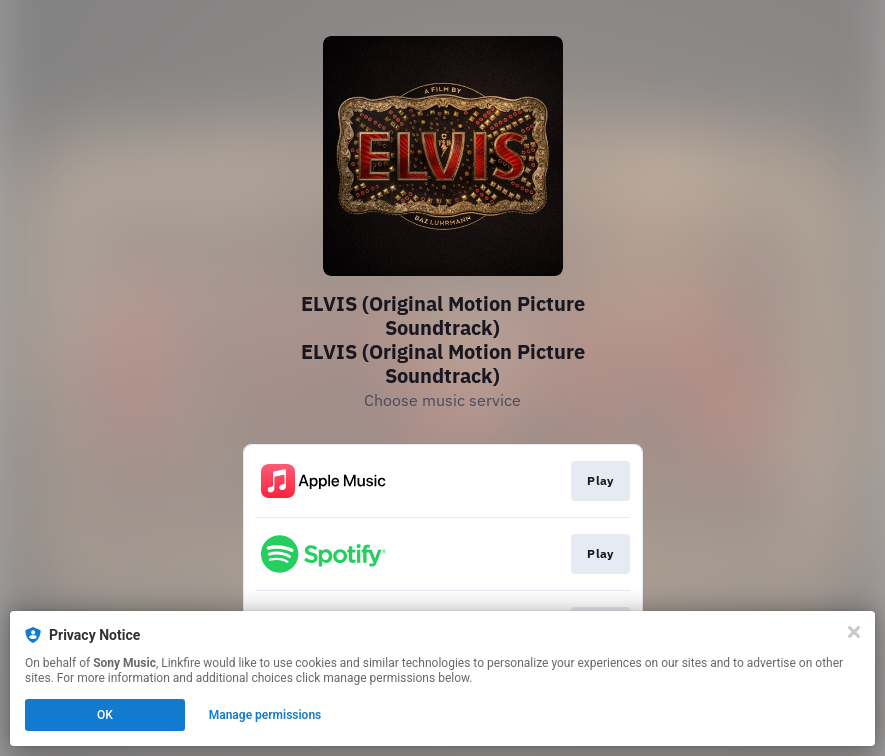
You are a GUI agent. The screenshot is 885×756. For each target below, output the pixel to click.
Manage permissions (265, 715)
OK (105, 715)
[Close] (854, 632)
